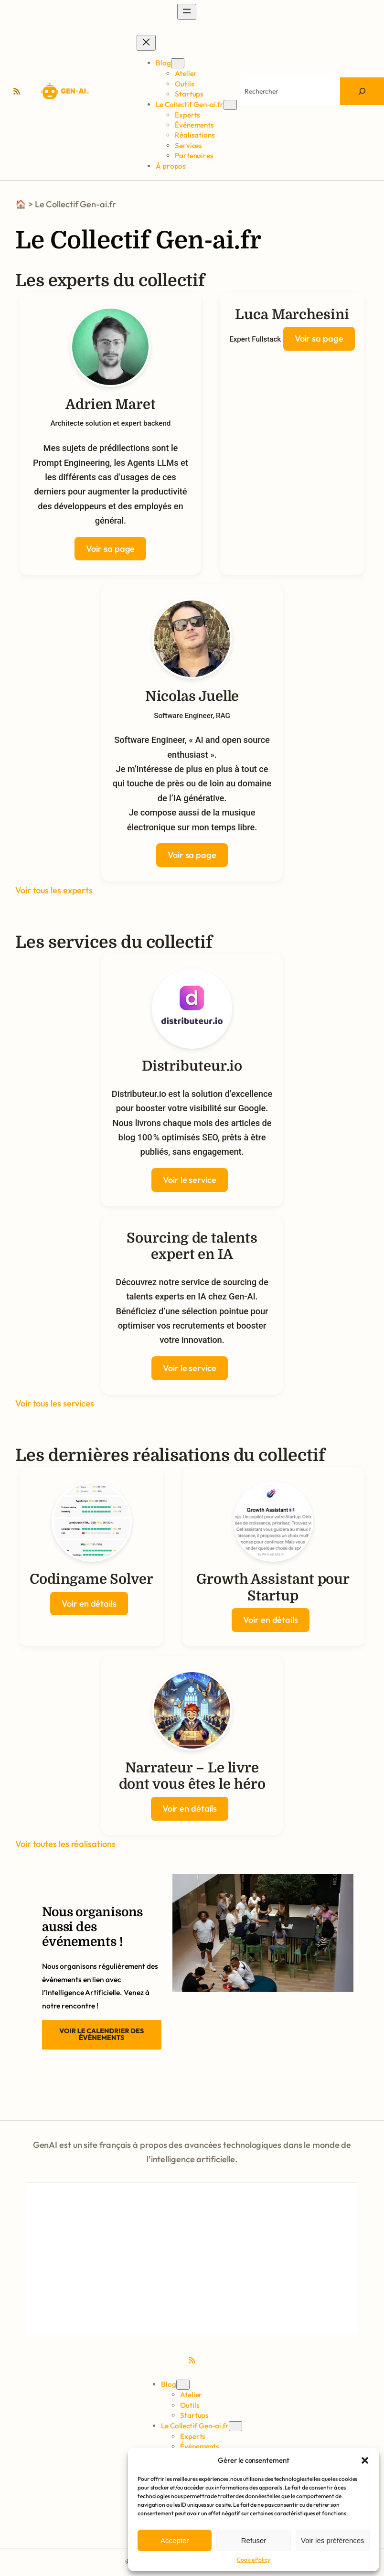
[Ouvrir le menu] (186, 12)
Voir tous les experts (54, 890)
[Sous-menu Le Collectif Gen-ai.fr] (230, 105)
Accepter (174, 2540)
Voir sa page (110, 548)
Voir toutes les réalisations (65, 1843)
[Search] (362, 91)
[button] (365, 2460)
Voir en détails (89, 1603)
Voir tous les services (54, 1403)
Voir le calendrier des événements (101, 2034)
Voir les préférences (332, 2540)
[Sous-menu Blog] (177, 63)
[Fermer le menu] (146, 43)
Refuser (254, 2540)
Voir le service (189, 1179)
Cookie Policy (253, 2559)
